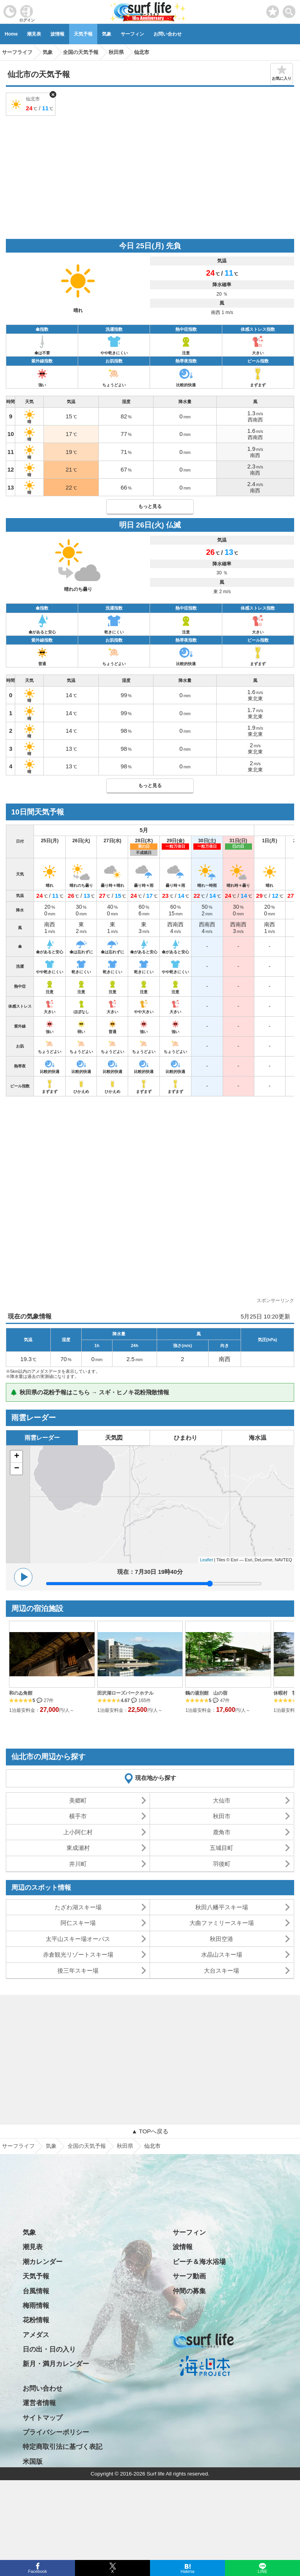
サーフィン (132, 34)
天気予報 (83, 34)
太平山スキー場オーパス (78, 1939)
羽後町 (221, 1863)
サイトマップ (42, 2418)
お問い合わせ (168, 34)
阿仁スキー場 (78, 1922)
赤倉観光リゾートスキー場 (78, 1954)
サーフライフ (18, 2146)
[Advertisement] (150, 176)
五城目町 (221, 1847)
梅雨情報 (36, 2305)
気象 (106, 34)
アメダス (36, 2335)
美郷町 (78, 1800)
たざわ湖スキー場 (78, 1907)
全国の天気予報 (87, 2146)
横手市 (78, 1816)
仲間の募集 (189, 2291)
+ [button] (16, 1456)
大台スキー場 (221, 1970)
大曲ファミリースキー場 (221, 1922)
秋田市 (221, 1816)
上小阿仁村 (78, 1832)
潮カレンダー (42, 2262)
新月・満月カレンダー (56, 2364)
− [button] (16, 1469)
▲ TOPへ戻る (150, 2131)
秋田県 (125, 2146)
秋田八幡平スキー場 (221, 1907)
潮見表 (34, 34)
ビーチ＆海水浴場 (199, 2262)
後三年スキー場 (77, 1970)
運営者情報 (39, 2403)
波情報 (57, 34)
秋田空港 (221, 1939)
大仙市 (221, 1800)
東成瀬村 (78, 1847)
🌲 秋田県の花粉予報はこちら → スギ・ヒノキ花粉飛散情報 (89, 1392)
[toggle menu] (289, 9)
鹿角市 (221, 1832)
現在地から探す (155, 1777)
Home (11, 34)
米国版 (33, 2461)
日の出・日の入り (49, 2349)
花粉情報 (36, 2320)
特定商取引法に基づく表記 (62, 2446)
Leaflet (206, 1559)
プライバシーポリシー (56, 2432)
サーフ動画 (189, 2276)
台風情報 (36, 2291)
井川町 (78, 1863)
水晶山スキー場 (221, 1954)
